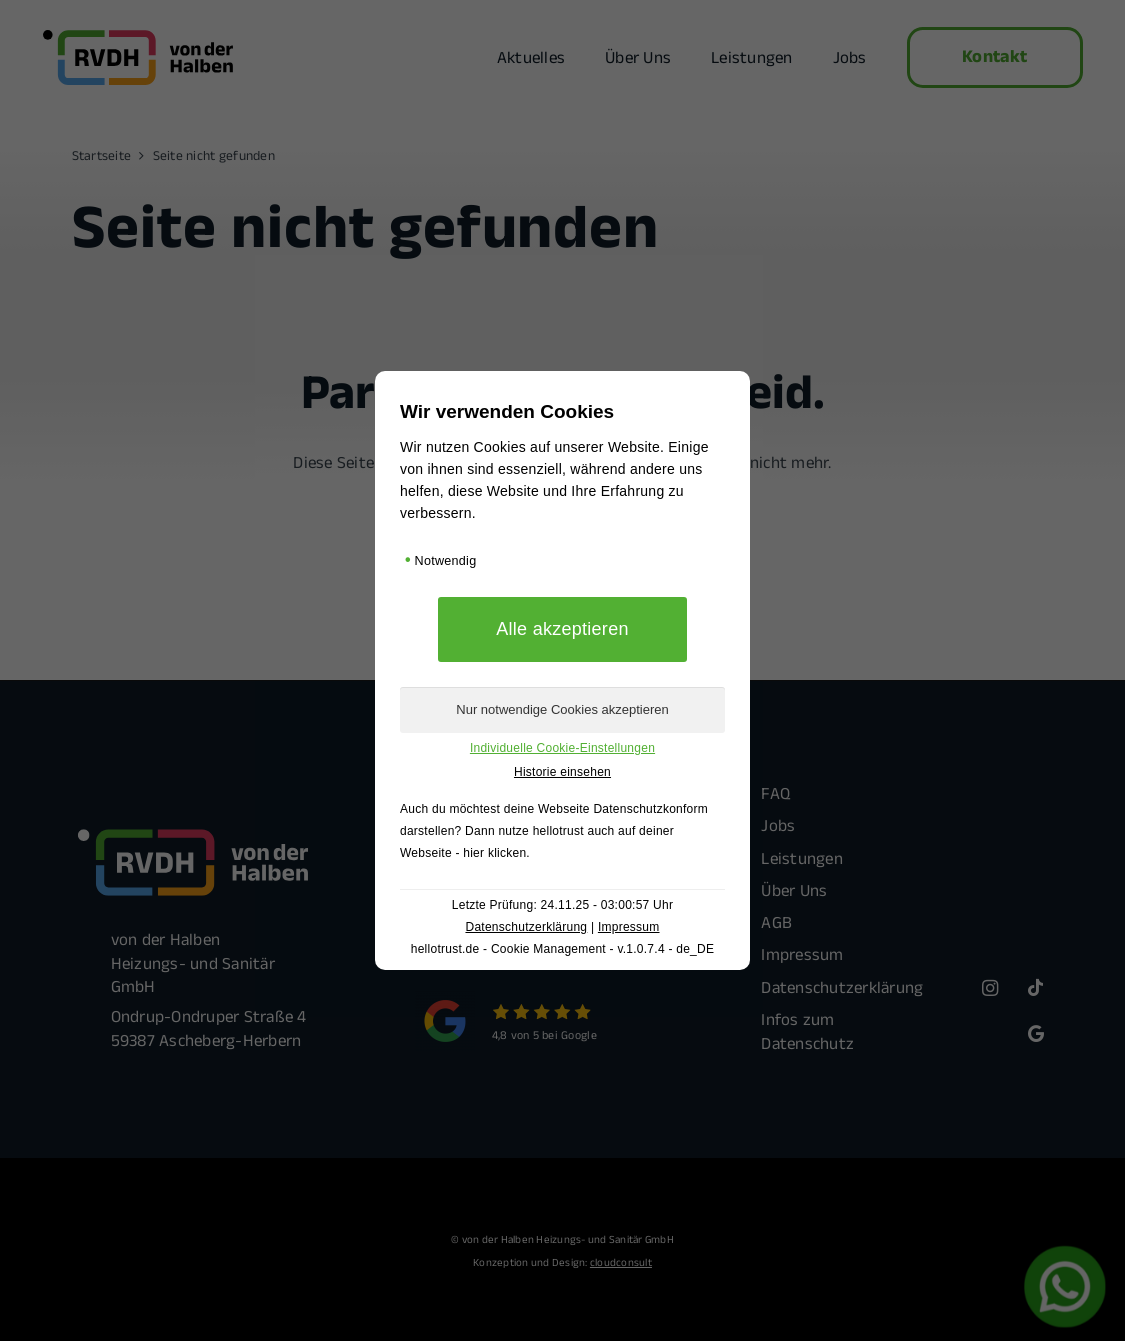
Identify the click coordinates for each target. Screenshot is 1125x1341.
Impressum (629, 927)
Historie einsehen (562, 772)
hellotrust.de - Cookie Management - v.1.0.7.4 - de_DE (562, 949)
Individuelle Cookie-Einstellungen (562, 748)
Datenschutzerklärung (526, 927)
